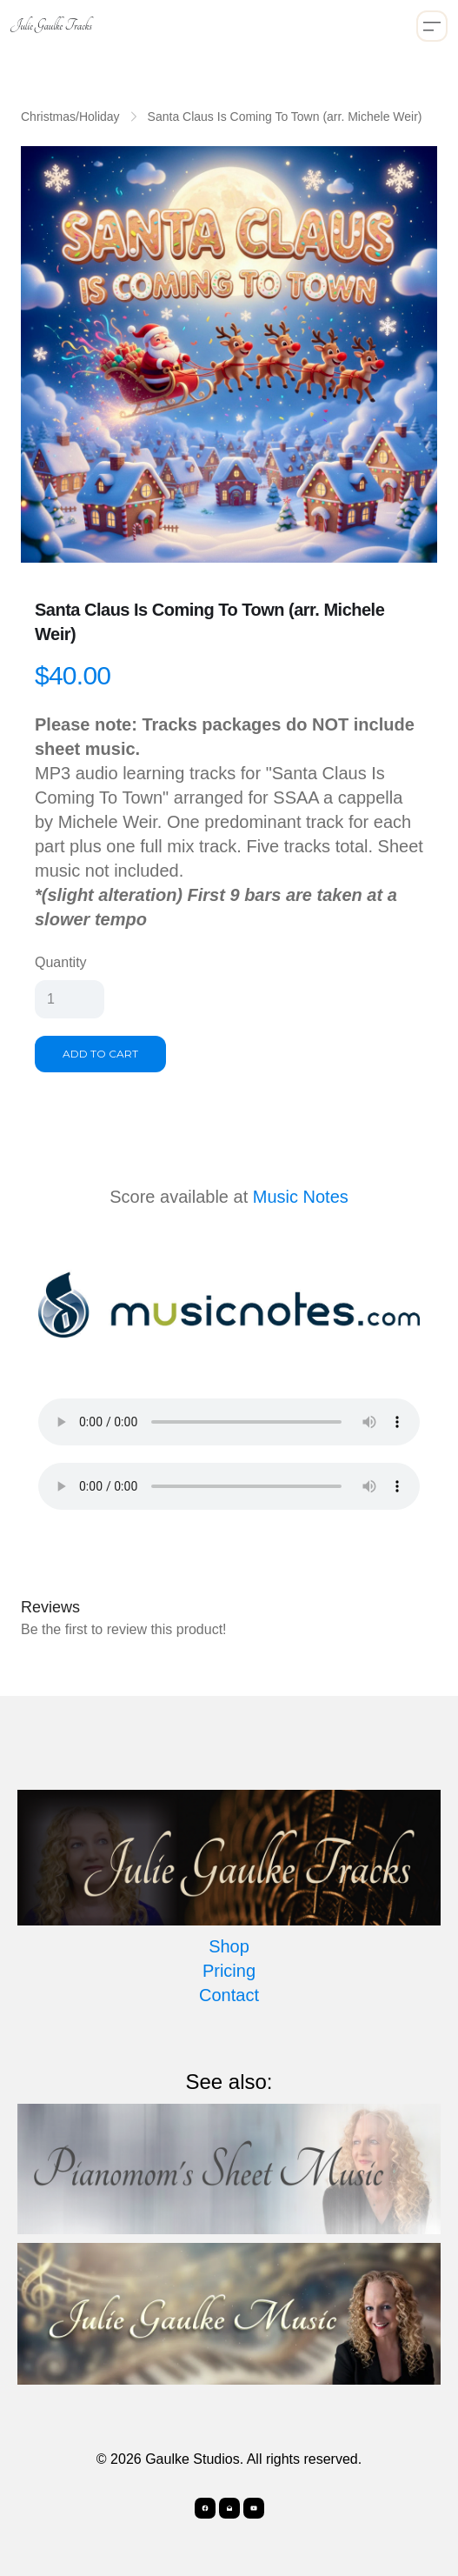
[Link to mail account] (229, 2508)
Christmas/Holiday (70, 116)
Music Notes (300, 1196)
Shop (229, 1946)
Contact (229, 1995)
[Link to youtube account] (253, 2508)
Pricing (229, 1970)
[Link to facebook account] (205, 2508)
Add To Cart (100, 1053)
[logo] (51, 26)
